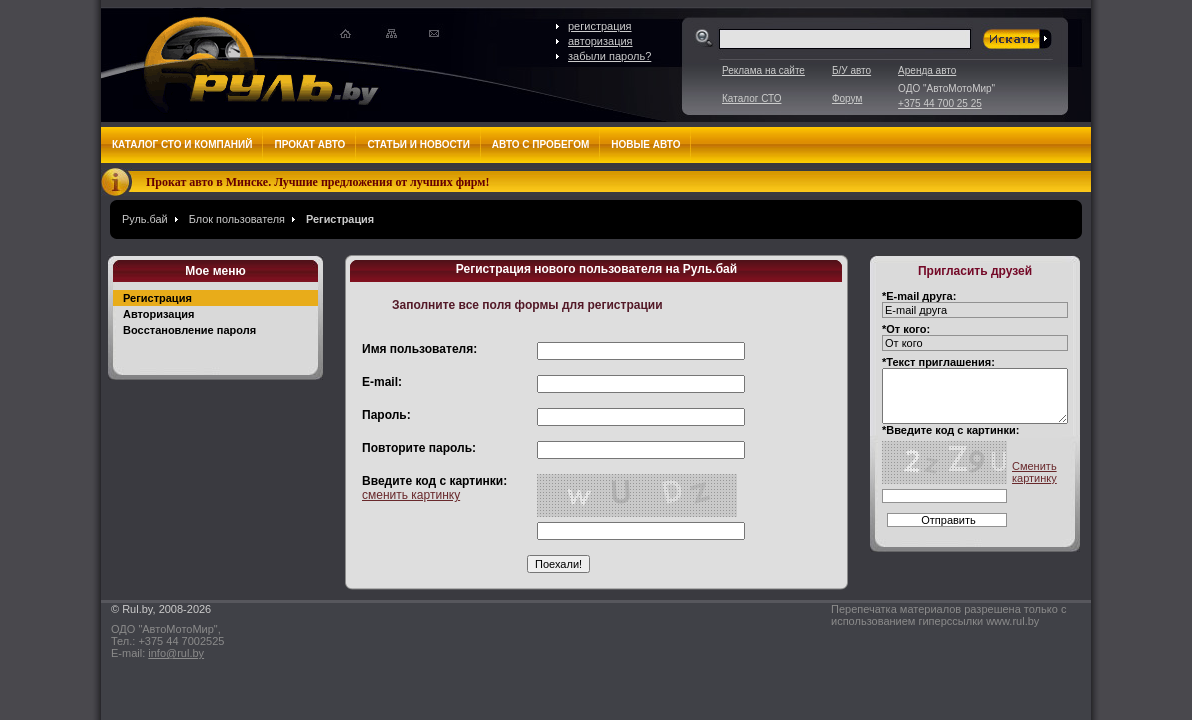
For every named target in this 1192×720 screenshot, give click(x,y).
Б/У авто (851, 70)
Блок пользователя (237, 219)
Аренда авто (927, 70)
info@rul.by (176, 653)
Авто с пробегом (541, 144)
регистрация (600, 26)
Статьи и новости (418, 144)
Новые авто (645, 144)
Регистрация (340, 219)
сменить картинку (411, 495)
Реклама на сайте (763, 70)
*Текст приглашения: (938, 362)
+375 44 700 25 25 (940, 103)
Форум (847, 98)
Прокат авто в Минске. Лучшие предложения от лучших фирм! (318, 182)
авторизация (600, 41)
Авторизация (158, 314)
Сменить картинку (1034, 472)
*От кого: (906, 329)
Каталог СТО (751, 98)
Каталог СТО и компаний (182, 144)
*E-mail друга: (919, 296)
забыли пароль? (609, 56)
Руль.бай (145, 219)
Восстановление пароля (189, 330)
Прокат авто (309, 144)
